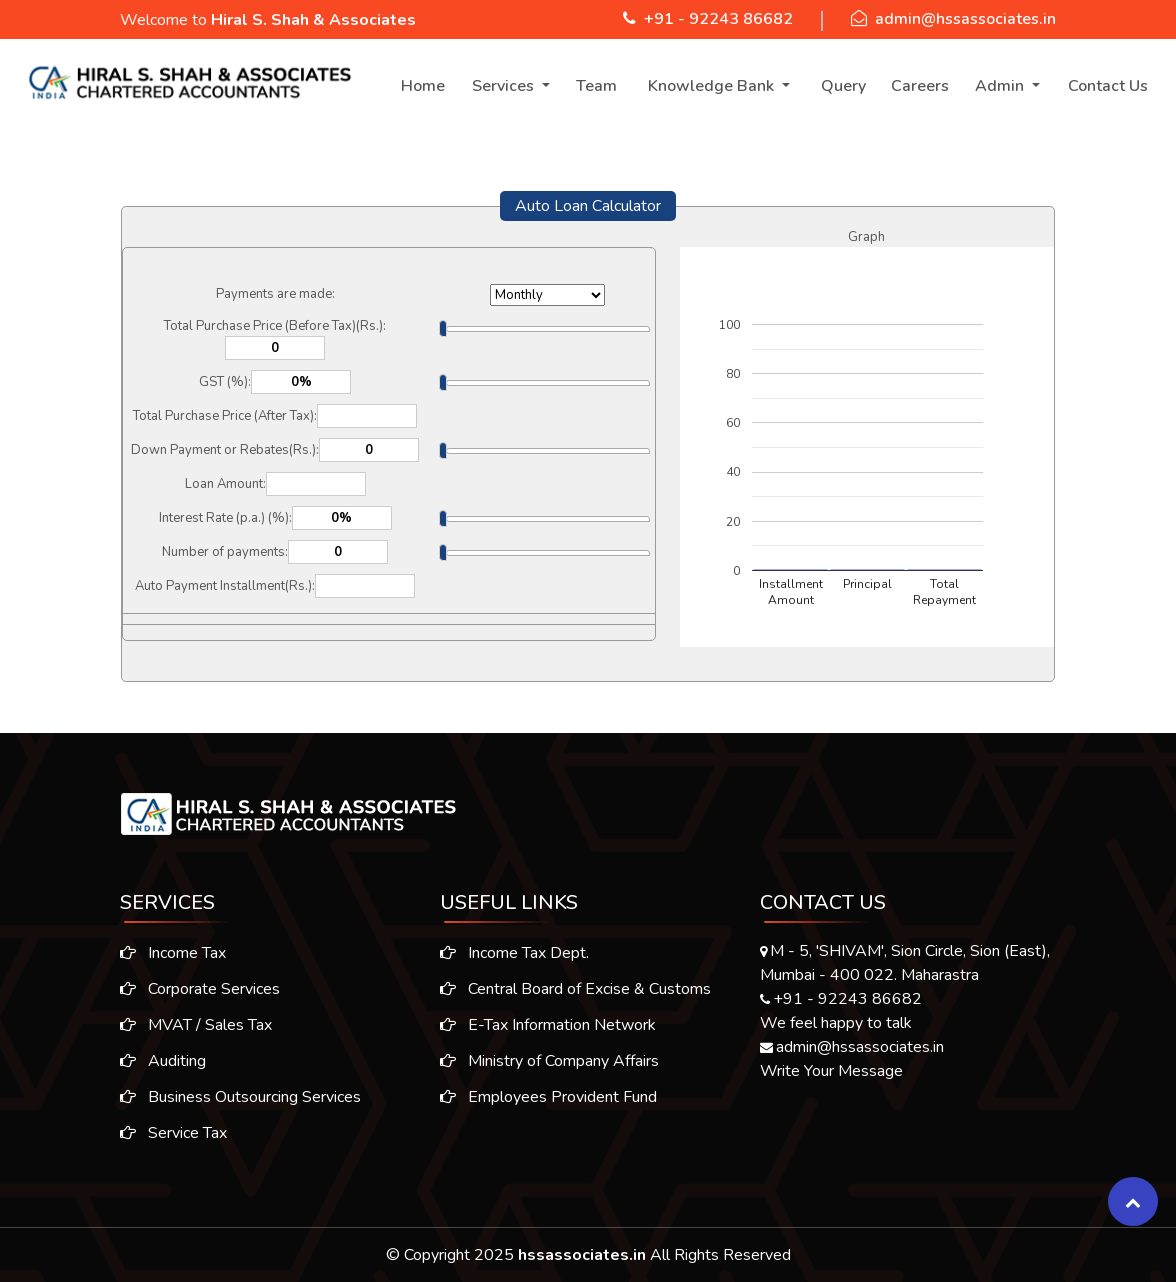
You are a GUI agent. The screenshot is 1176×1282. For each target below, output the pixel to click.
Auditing (157, 1061)
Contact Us (1108, 86)
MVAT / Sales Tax (190, 1025)
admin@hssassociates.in (965, 19)
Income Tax (167, 953)
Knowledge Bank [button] (713, 86)
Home (423, 86)
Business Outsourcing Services (234, 1097)
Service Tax (167, 1133)
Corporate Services (194, 989)
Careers (920, 86)
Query (843, 86)
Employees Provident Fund (548, 1103)
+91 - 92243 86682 (718, 19)
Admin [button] (1001, 86)
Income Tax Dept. (514, 959)
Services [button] (505, 86)
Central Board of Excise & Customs (575, 995)
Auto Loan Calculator (588, 206)
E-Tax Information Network (548, 1031)
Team (596, 86)
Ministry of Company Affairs (549, 1067)
